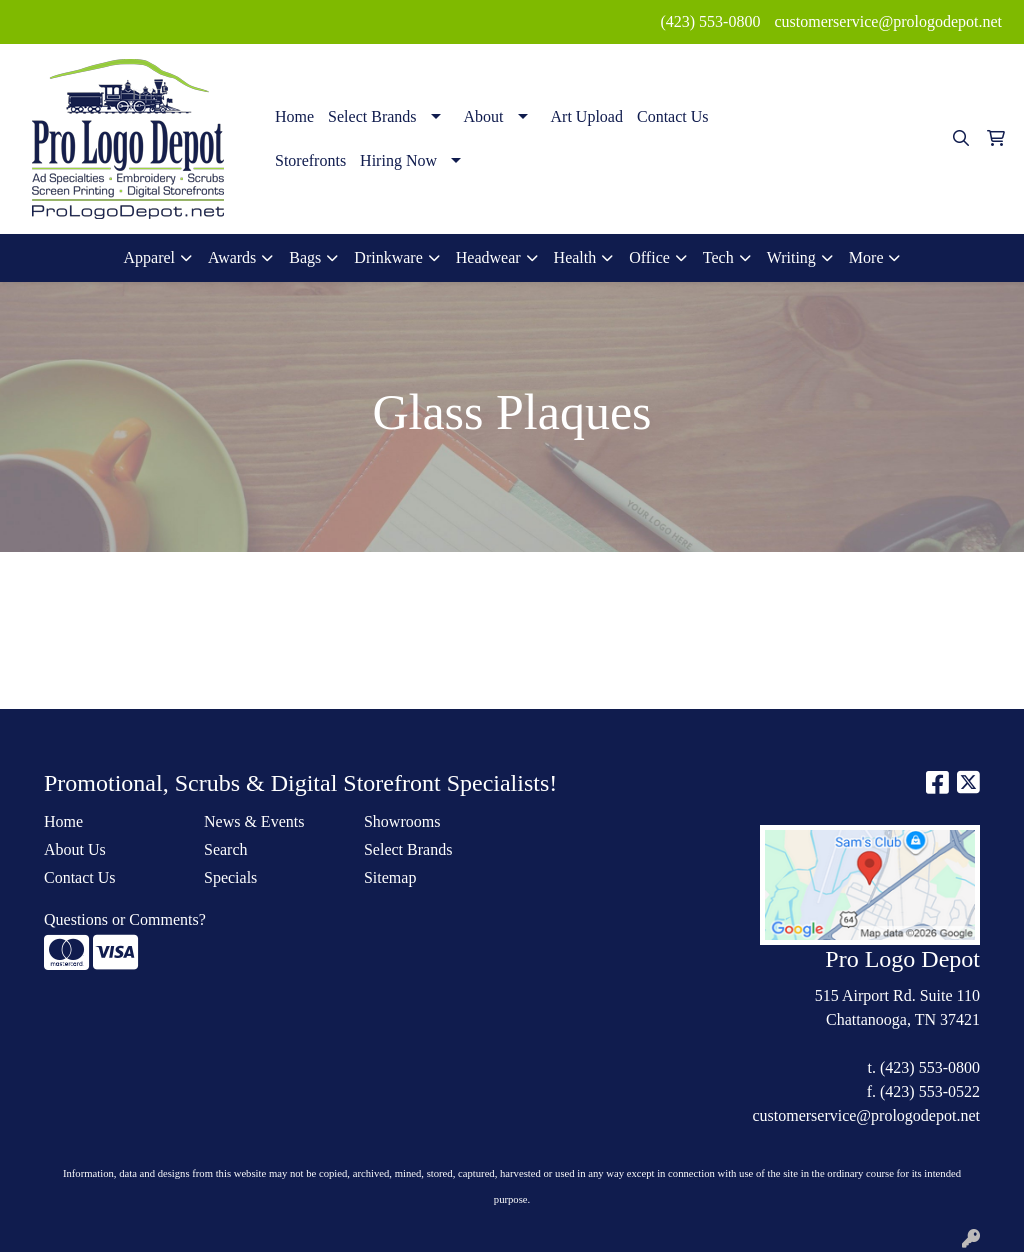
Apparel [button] (150, 257)
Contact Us (673, 116)
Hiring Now (398, 160)
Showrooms (402, 821)
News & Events (254, 821)
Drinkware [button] (388, 257)
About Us (75, 849)
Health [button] (575, 257)
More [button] (866, 257)
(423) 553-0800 (710, 21)
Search (226, 849)
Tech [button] (718, 257)
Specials (230, 877)
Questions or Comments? (125, 919)
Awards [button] (232, 257)
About (484, 116)
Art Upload (587, 116)
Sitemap (390, 877)
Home (294, 116)
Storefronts (310, 160)
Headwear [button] (488, 257)
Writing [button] (791, 257)
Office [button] (649, 257)
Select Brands (372, 116)
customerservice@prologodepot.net (888, 21)
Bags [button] (305, 257)
